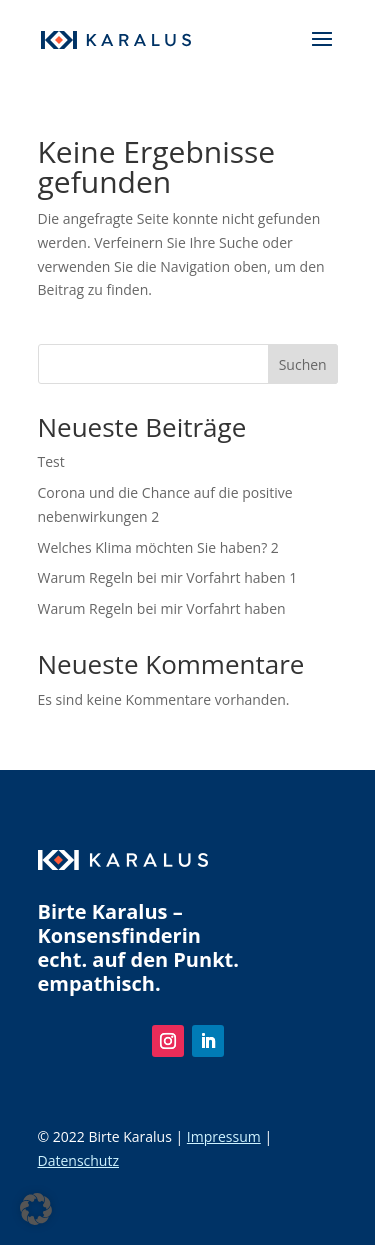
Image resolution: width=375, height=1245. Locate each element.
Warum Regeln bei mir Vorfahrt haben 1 (168, 577)
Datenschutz (78, 1160)
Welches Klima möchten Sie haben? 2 (158, 547)
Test (51, 461)
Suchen (303, 364)
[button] (36, 1209)
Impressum (224, 1136)
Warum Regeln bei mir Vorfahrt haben (162, 608)
